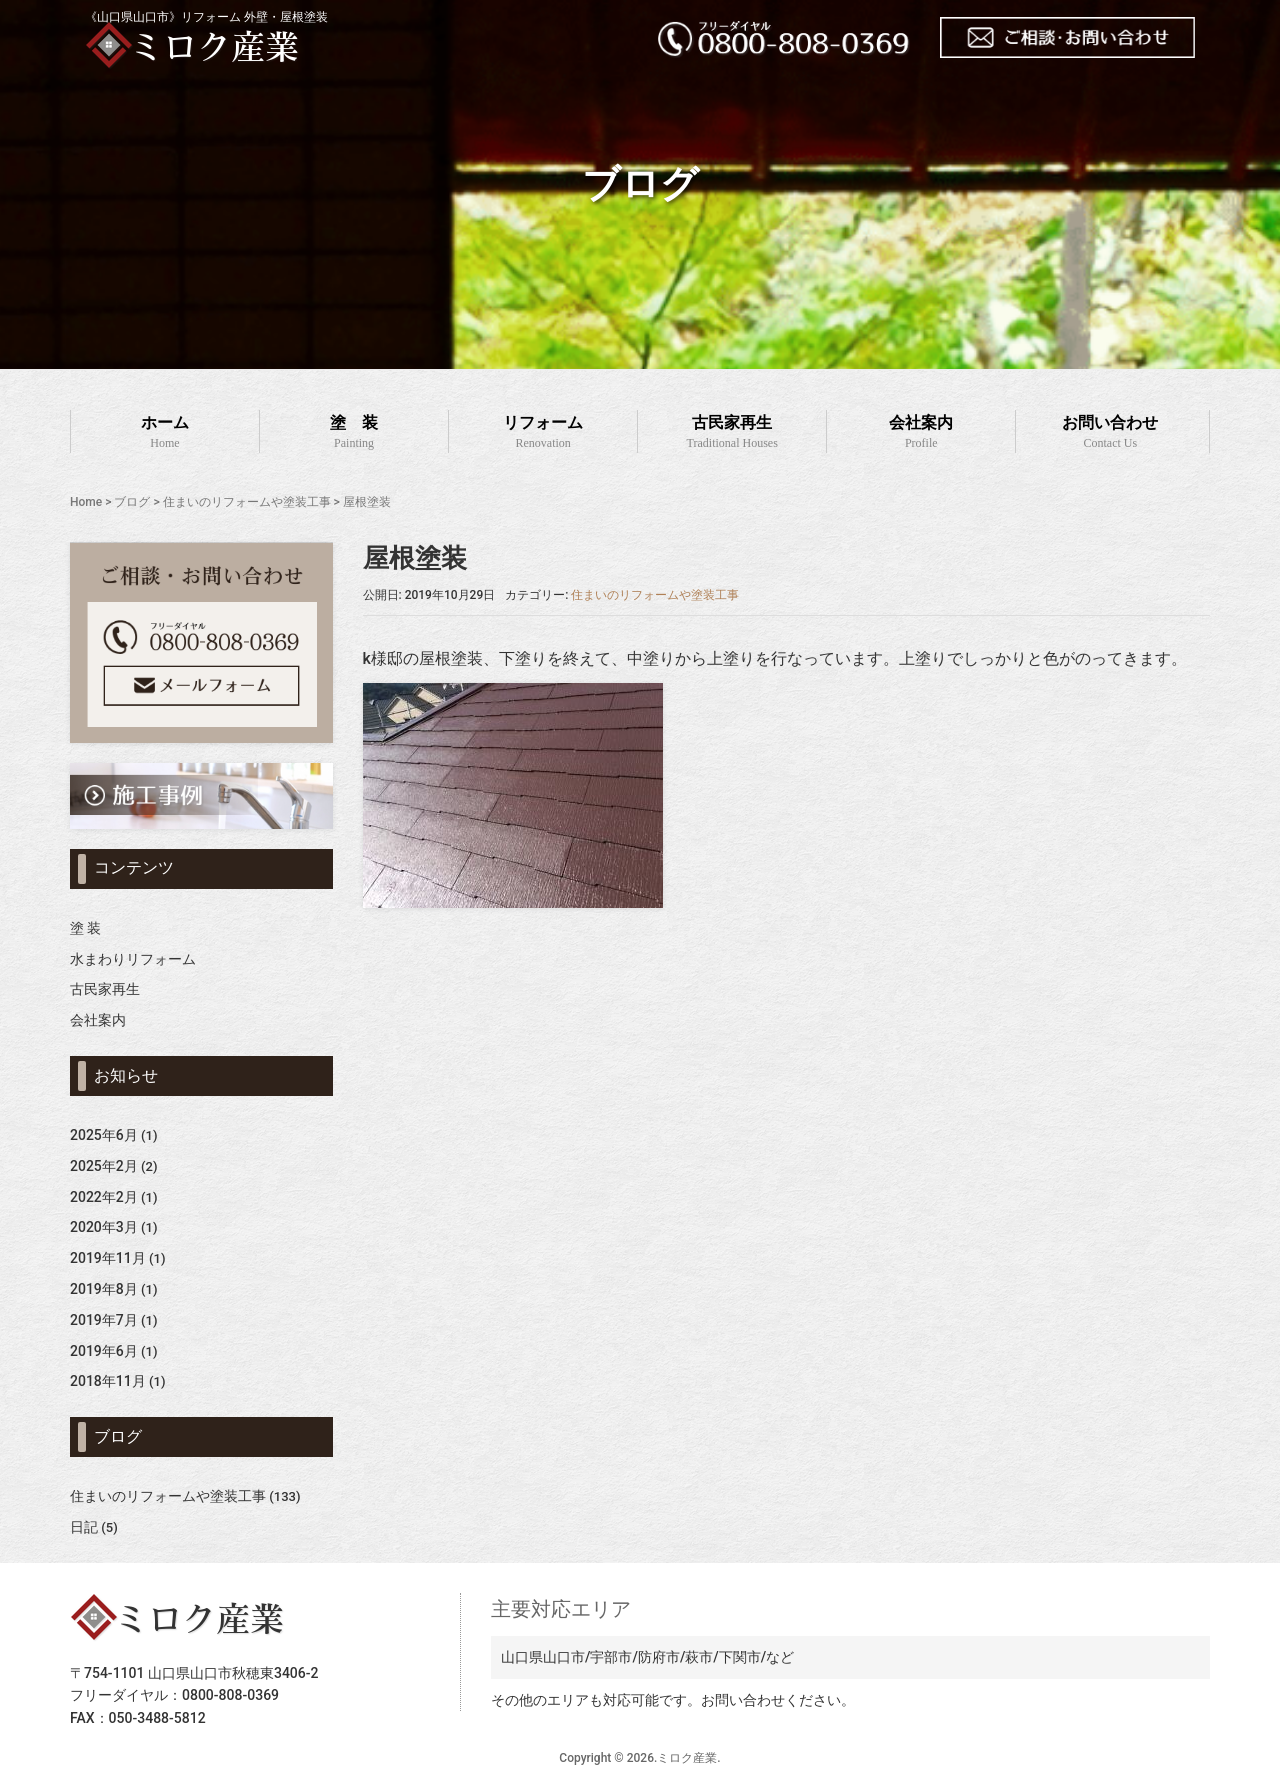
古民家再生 (732, 433)
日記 (84, 1527)
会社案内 (921, 433)
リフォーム (543, 433)
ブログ (132, 502)
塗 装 (354, 433)
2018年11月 (108, 1381)
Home (86, 502)
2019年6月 (104, 1351)
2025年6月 (104, 1135)
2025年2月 (104, 1166)
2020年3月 (104, 1227)
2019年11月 (108, 1258)
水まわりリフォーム (133, 959)
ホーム (165, 433)
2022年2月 (104, 1197)
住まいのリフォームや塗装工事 (247, 502)
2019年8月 (104, 1289)
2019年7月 (104, 1320)
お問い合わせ (1110, 433)
